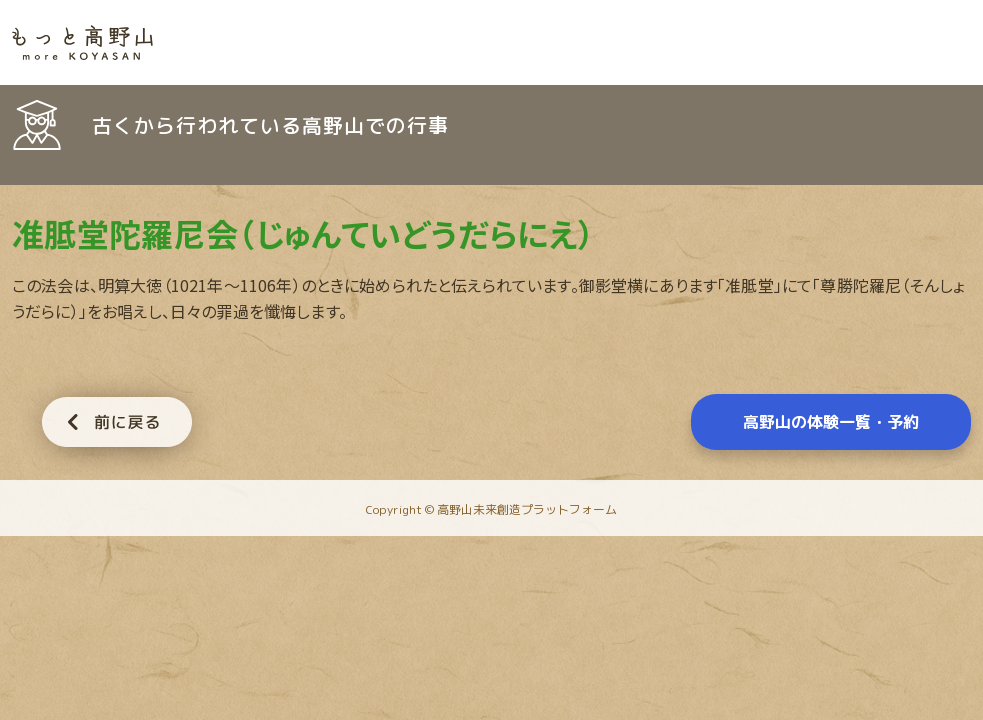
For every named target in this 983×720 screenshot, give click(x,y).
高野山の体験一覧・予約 (831, 422)
